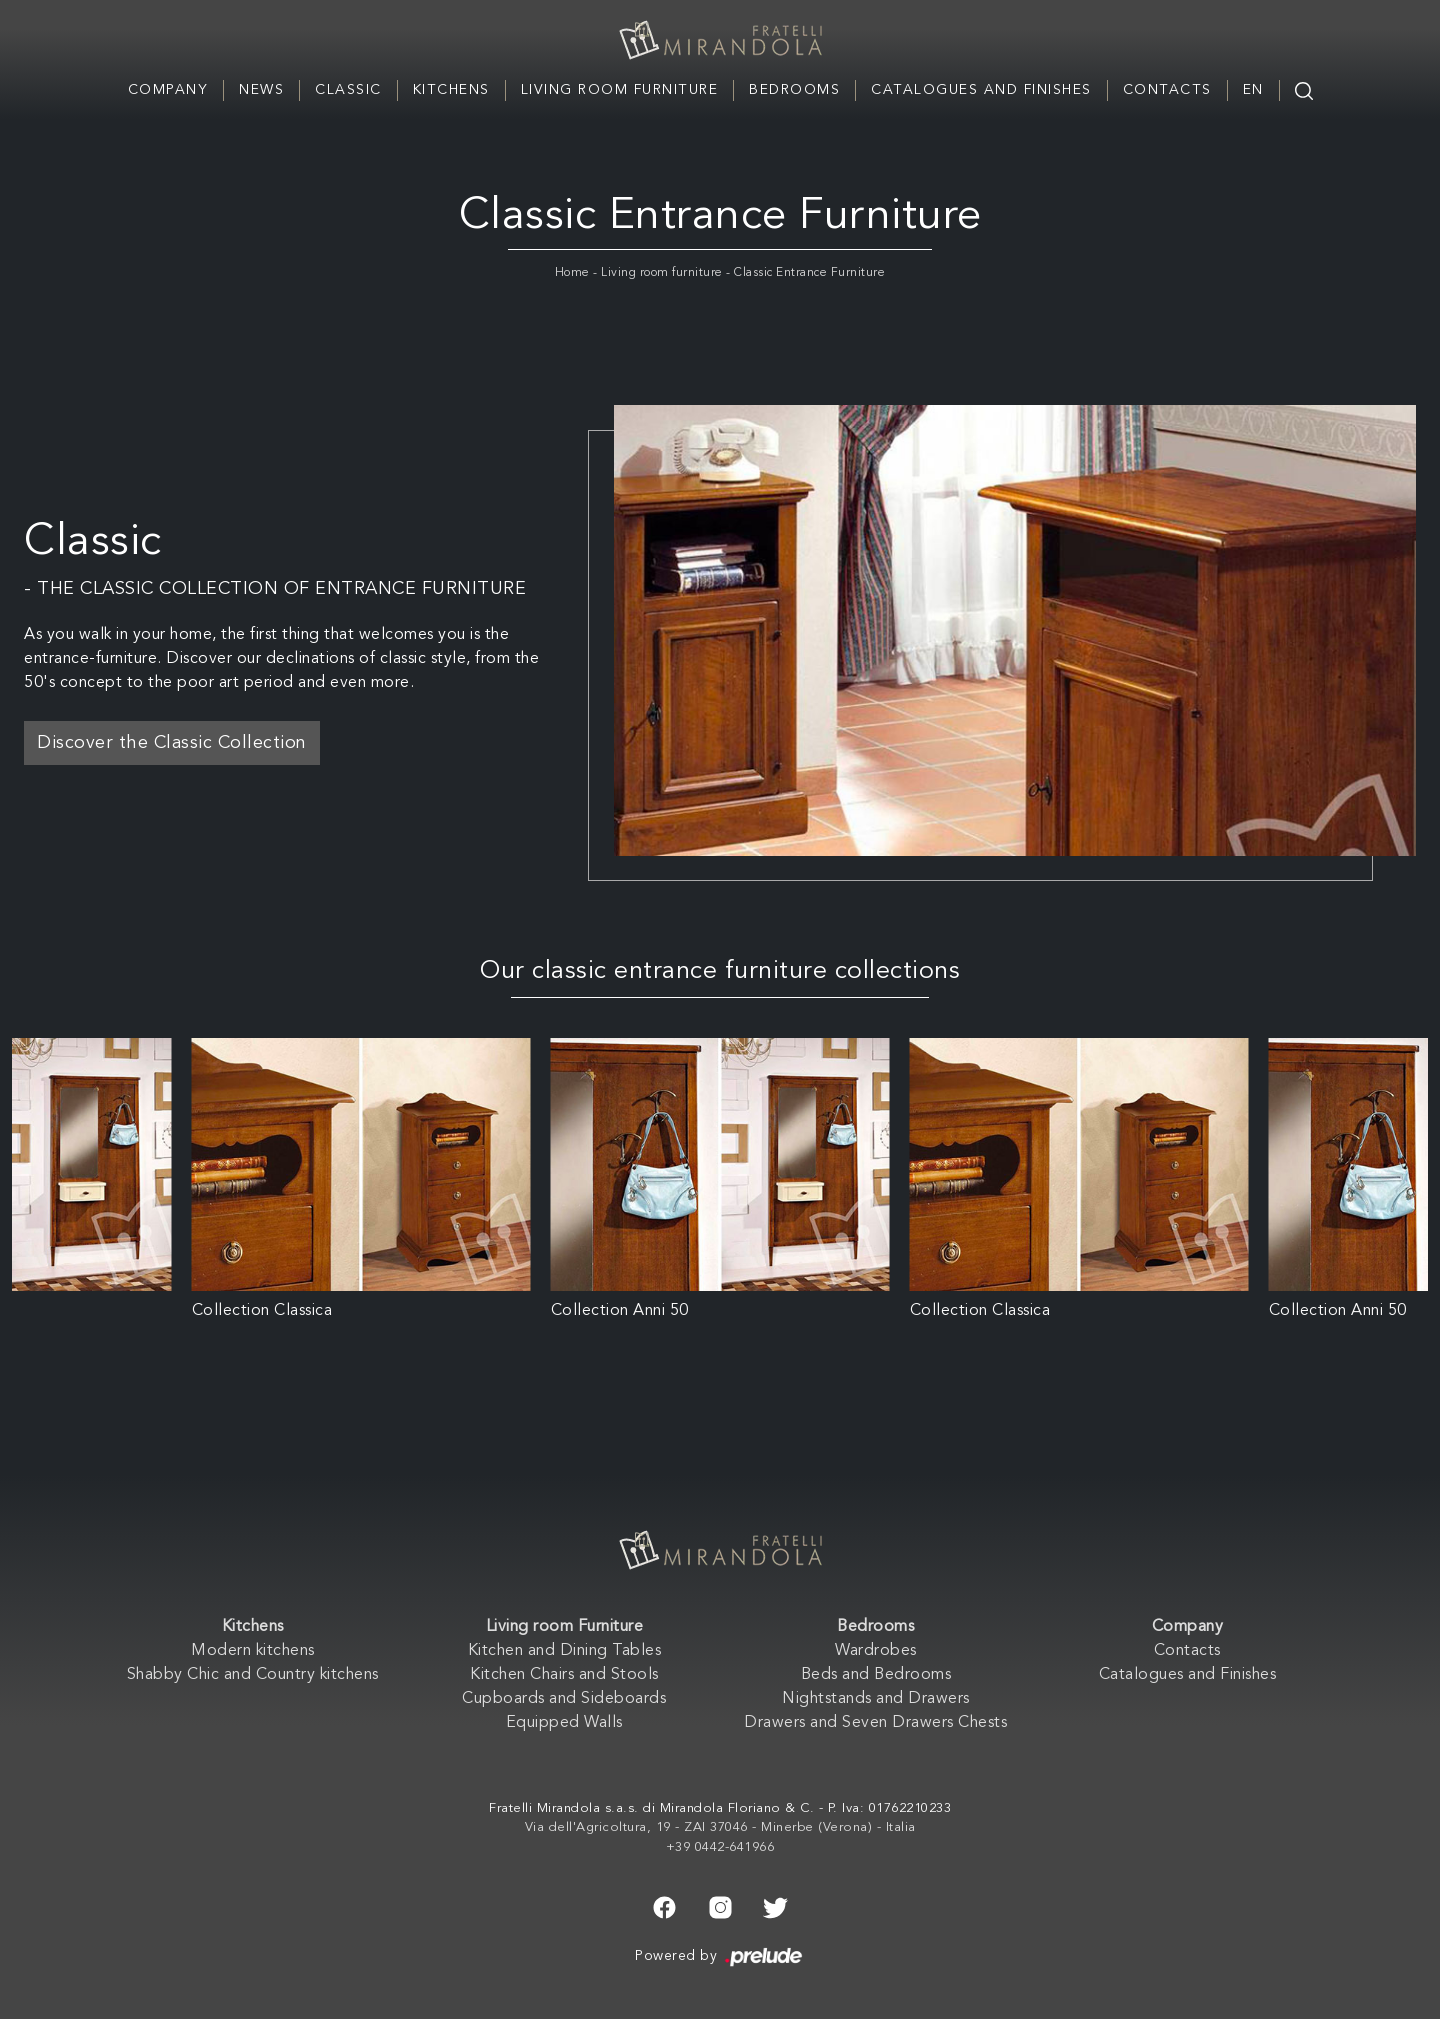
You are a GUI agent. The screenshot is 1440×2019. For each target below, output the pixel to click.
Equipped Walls (564, 1723)
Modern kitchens (253, 1651)
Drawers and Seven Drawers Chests (875, 1723)
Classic (348, 90)
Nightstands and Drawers (876, 1699)
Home (572, 273)
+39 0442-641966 (720, 1847)
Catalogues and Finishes (981, 90)
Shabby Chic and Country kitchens (253, 1675)
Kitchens (451, 90)
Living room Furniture (620, 90)
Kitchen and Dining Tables (565, 1651)
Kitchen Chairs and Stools (564, 1675)
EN (1253, 90)
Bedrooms (794, 90)
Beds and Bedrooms (876, 1675)
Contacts (1167, 90)
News (261, 90)
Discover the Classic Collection (172, 743)
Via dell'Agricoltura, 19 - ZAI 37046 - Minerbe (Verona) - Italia (720, 1827)
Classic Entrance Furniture (809, 273)
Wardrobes (876, 1651)
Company (168, 90)
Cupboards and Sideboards (564, 1699)
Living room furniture (662, 273)
